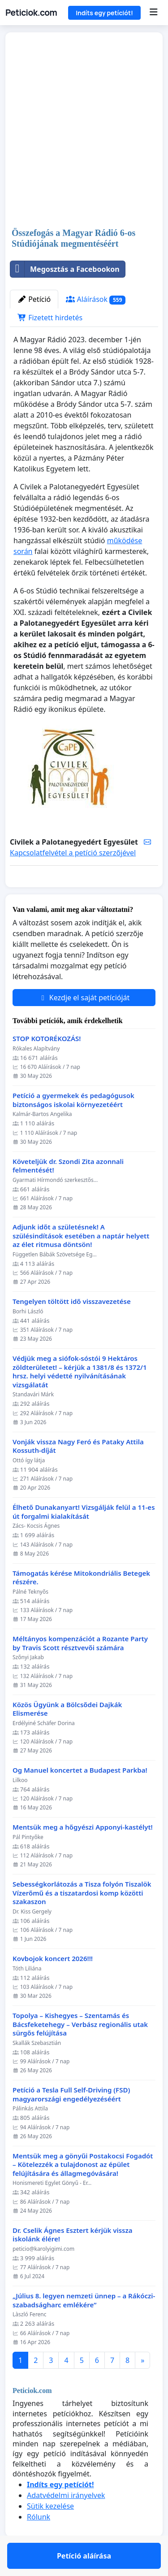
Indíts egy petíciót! (104, 13)
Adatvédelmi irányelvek (66, 2521)
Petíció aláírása (84, 893)
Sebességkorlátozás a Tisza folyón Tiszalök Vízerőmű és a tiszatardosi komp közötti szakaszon (82, 1919)
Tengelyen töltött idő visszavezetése (72, 1327)
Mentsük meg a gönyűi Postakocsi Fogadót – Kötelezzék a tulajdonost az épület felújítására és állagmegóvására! (83, 2191)
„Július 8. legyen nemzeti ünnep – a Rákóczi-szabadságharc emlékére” (84, 2326)
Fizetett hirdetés (49, 318)
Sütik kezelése (50, 2532)
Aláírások (95, 299)
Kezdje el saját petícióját (84, 1024)
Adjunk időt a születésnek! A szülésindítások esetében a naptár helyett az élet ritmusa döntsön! (81, 1262)
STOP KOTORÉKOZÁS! (47, 1064)
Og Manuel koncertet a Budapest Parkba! (80, 1796)
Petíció (34, 299)
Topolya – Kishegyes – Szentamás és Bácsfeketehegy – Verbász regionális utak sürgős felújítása (80, 2050)
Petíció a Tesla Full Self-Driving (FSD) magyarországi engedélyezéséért (71, 2120)
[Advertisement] (84, 131)
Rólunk (38, 2543)
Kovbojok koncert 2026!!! (53, 1984)
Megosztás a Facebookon (65, 269)
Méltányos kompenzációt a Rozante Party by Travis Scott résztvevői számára (80, 1669)
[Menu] (153, 13)
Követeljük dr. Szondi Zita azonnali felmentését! (68, 1192)
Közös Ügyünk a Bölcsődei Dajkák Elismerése (67, 1735)
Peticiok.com (31, 12)
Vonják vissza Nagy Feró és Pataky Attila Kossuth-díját (78, 1472)
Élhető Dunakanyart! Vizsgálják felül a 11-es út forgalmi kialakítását (84, 1538)
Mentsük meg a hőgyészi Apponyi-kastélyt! (83, 1853)
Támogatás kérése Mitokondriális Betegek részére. (81, 1604)
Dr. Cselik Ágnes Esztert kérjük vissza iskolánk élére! (73, 2261)
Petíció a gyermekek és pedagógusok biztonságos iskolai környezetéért (73, 1126)
